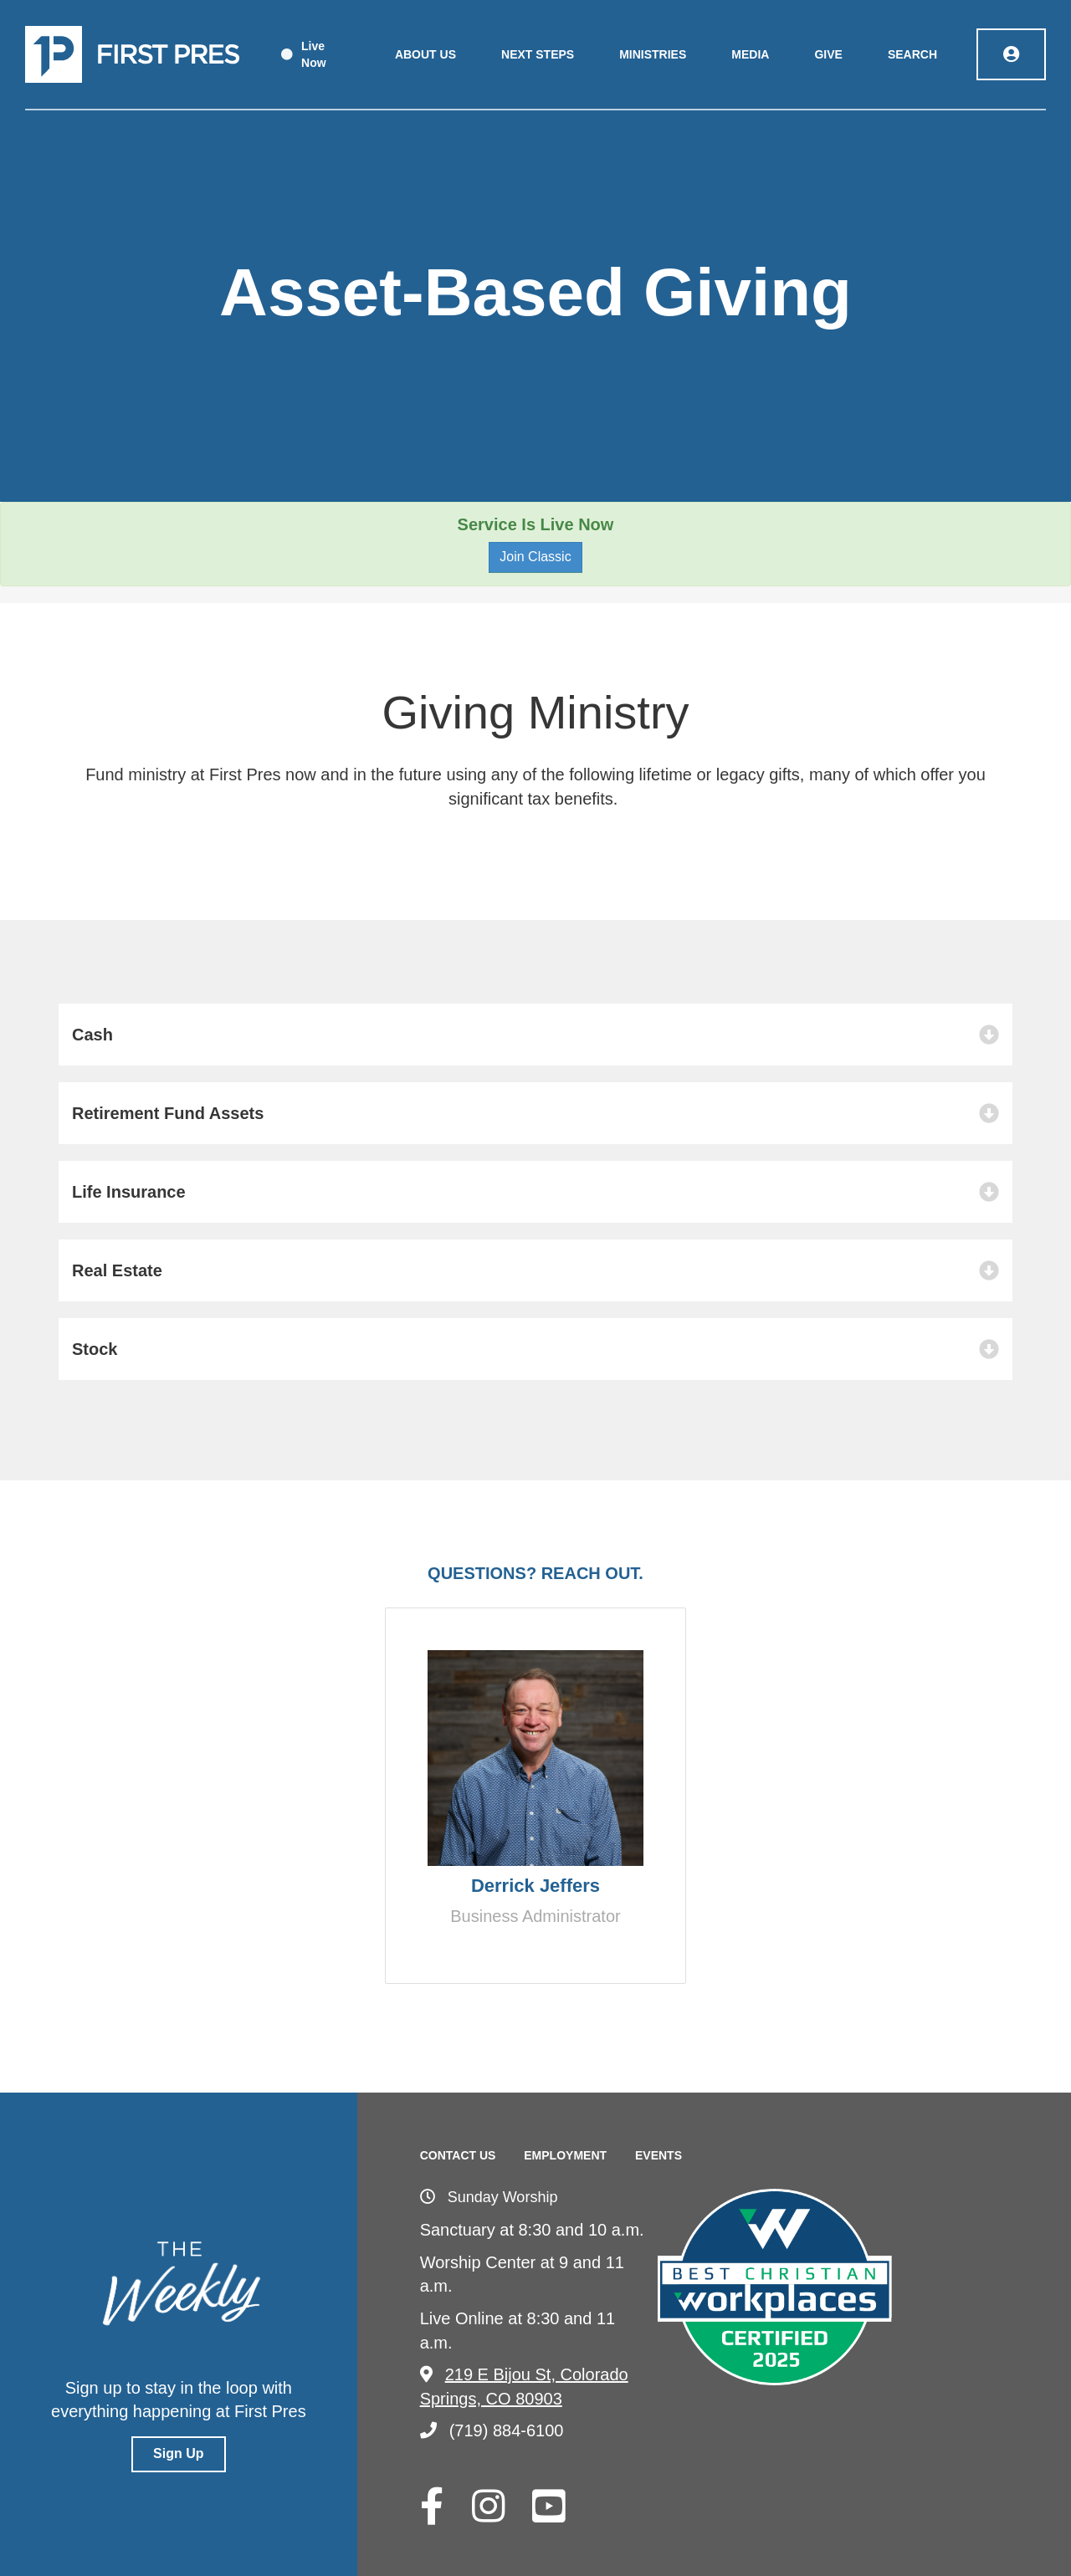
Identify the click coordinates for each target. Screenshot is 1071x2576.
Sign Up (178, 2453)
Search (912, 54)
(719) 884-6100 (492, 2430)
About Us (425, 54)
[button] (535, 1034)
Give (828, 54)
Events (658, 2155)
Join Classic (535, 556)
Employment (565, 2155)
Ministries (652, 54)
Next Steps (537, 54)
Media (750, 54)
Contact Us (458, 2155)
